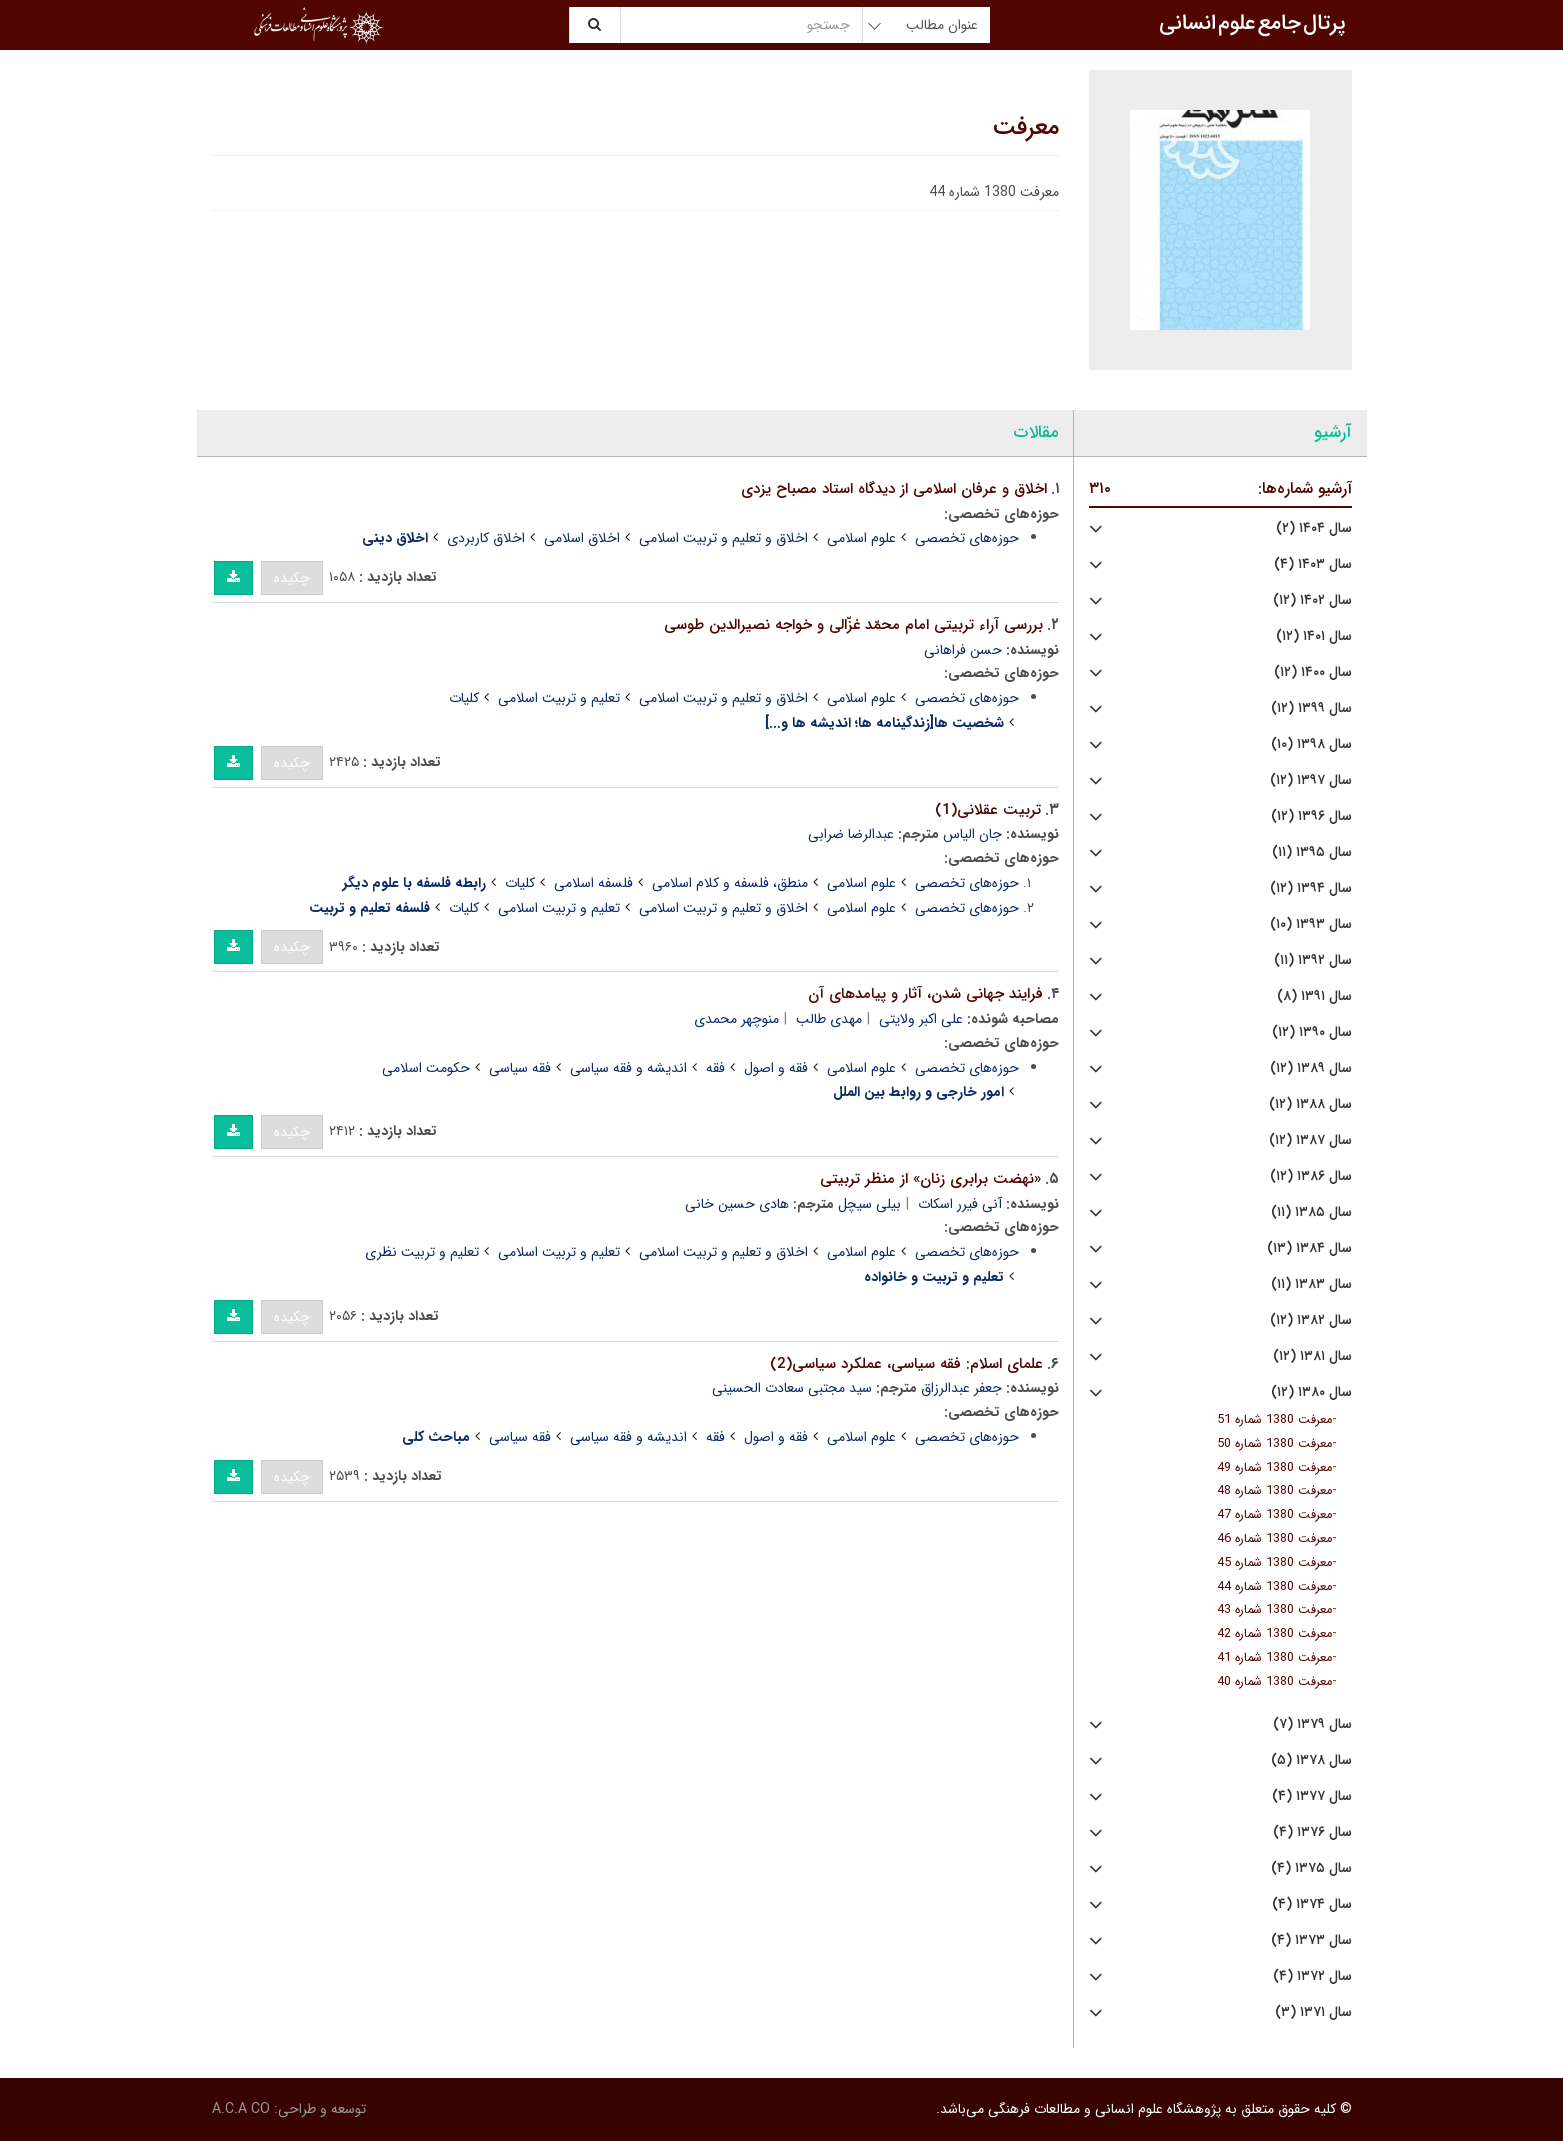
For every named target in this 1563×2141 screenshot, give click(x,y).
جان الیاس (972, 834)
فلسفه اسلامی (593, 883)
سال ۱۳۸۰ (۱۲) (1311, 1392)
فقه (715, 1068)
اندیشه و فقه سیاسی (628, 1068)
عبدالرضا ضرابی (851, 834)
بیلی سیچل (869, 1204)
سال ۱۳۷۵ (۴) (1311, 1868)
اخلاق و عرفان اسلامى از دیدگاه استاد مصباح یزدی (894, 489)
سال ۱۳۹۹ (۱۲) (1311, 708)
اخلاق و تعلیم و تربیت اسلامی (723, 538)
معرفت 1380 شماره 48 (1274, 1491)
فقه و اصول (776, 1068)
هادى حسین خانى (737, 1204)
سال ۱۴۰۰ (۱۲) (1313, 672)
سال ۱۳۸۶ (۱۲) (1311, 1176)
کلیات (464, 698)
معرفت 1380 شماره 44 (1274, 1587)
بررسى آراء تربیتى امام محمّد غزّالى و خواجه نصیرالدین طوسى (853, 625)
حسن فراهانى (963, 650)
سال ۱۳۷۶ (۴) (1312, 1832)
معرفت (1026, 128)
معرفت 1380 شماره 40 (1274, 1682)
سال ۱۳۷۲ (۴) (1312, 1976)
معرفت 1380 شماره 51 (1274, 1420)
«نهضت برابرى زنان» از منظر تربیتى (930, 1179)
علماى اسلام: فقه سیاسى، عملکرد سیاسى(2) (906, 1364)
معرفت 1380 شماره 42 (1274, 1634)
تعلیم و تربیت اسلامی (559, 698)
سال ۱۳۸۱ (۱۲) (1312, 1356)
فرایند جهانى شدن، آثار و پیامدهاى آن (925, 994)
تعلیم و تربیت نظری (422, 1252)
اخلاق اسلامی (582, 538)
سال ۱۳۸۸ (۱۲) (1310, 1104)
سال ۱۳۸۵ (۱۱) (1311, 1212)
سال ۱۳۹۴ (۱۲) (1311, 888)
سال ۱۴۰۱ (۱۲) (1314, 636)
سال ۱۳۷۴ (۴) (1312, 1904)
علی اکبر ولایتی (921, 1019)
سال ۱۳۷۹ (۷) (1312, 1724)
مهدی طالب (829, 1019)
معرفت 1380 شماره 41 (1274, 1658)
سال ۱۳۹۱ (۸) (1314, 996)
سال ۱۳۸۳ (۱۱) (1311, 1284)
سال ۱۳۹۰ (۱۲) (1312, 1032)
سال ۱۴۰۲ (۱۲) (1312, 600)
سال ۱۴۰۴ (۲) (1314, 528)
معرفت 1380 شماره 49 (1274, 1468)
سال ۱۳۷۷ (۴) (1312, 1796)
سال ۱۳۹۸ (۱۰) (1311, 744)
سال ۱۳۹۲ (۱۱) (1313, 960)
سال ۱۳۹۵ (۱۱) (1312, 852)
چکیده (292, 578)
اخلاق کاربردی (486, 538)
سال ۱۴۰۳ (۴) (1313, 564)
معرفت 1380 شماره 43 (1274, 1610)
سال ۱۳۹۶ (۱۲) (1311, 816)
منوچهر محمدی (736, 1019)
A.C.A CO (241, 2109)
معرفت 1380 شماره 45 (1274, 1563)
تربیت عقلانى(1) (988, 810)
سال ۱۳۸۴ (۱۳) (1309, 1248)
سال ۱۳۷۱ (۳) (1313, 2012)
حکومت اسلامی (426, 1068)
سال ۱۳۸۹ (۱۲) (1311, 1068)
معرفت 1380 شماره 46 (1274, 1539)
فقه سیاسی (520, 1068)
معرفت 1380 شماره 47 (1274, 1515)
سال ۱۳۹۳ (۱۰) (1311, 924)
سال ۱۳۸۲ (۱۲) (1311, 1320)
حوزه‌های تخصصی (967, 538)
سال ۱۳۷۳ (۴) (1311, 1940)
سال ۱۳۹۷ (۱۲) (1311, 780)
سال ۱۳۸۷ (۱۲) (1310, 1140)
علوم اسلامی (861, 538)
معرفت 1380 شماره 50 (1274, 1444)
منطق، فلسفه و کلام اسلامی (730, 883)
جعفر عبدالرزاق (961, 1388)
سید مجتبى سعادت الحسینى (792, 1388)
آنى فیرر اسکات (960, 1204)
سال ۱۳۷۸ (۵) (1311, 1760)
